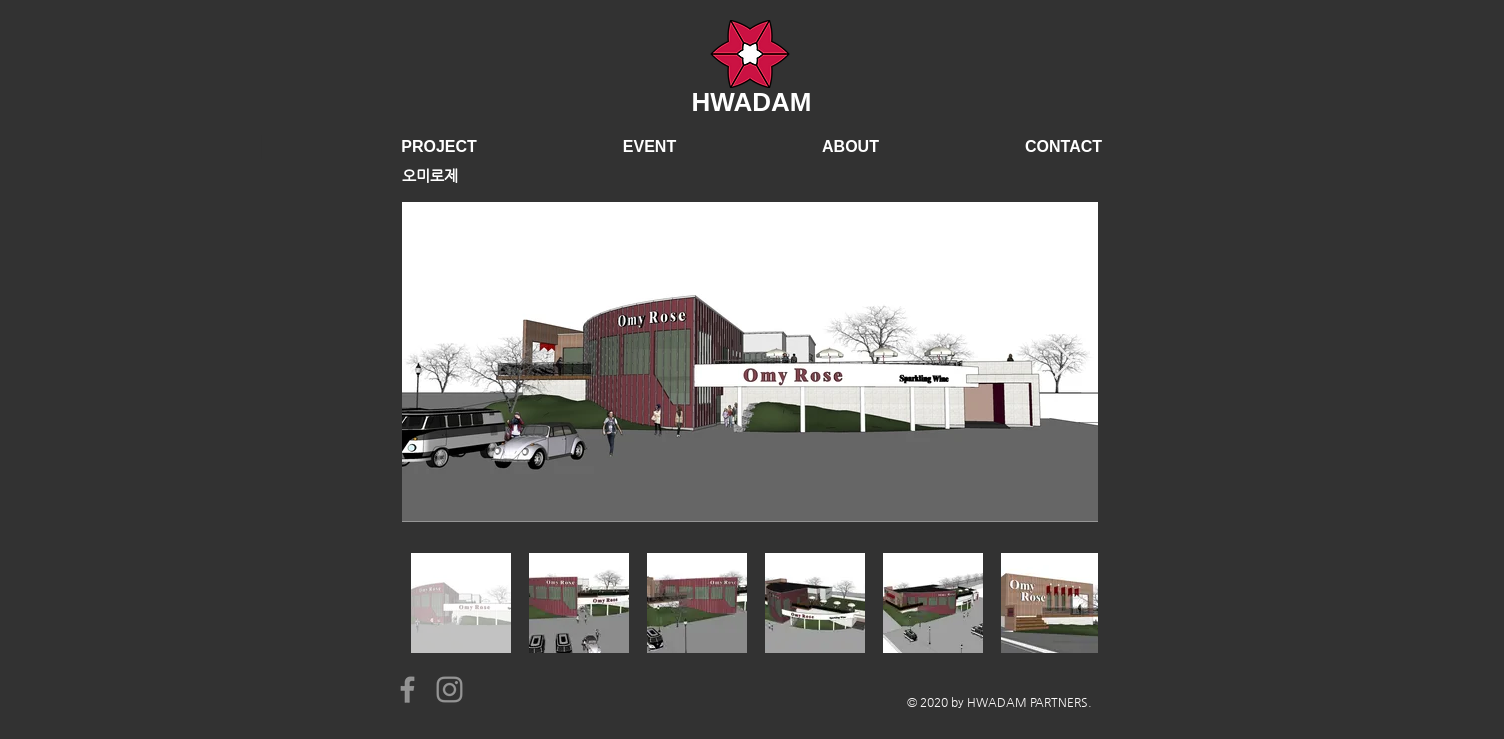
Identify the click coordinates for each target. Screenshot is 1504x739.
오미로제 (430, 175)
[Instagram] (449, 689)
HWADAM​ (752, 102)
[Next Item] (1063, 361)
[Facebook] (407, 689)
